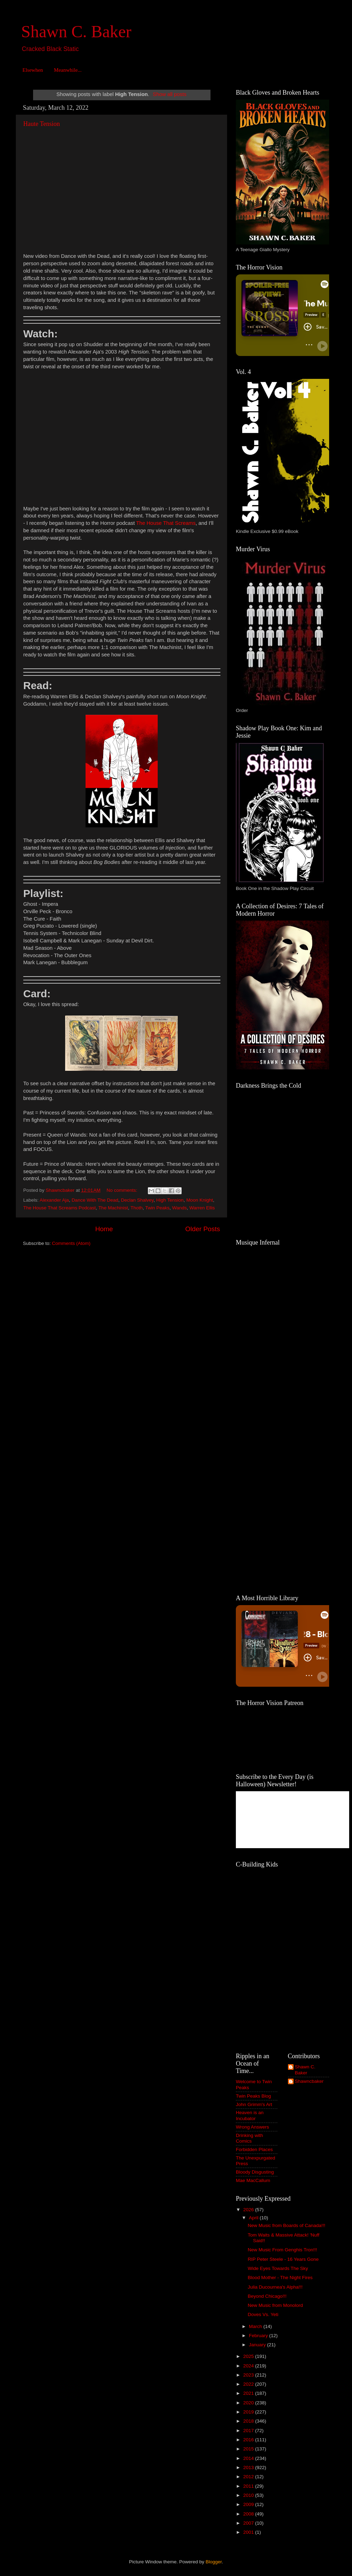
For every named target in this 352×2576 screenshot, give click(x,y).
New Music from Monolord (275, 2305)
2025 (249, 2356)
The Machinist (113, 1207)
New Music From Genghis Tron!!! (282, 2249)
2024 (249, 2365)
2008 (249, 2514)
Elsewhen (33, 70)
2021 (249, 2393)
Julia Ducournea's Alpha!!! (275, 2287)
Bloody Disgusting (255, 2172)
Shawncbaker (309, 2081)
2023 (249, 2375)
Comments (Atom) (71, 1243)
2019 (249, 2412)
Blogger (214, 2561)
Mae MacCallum (253, 2180)
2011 (249, 2486)
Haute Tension (41, 123)
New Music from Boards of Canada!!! (287, 2225)
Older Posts (202, 1229)
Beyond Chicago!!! (267, 2296)
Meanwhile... (68, 70)
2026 (249, 2209)
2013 (249, 2467)
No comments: (123, 1190)
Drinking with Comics (249, 2138)
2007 (249, 2523)
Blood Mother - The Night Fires (280, 2277)
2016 (249, 2439)
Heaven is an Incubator (250, 2115)
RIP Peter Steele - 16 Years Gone (283, 2259)
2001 (249, 2532)
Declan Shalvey (137, 1200)
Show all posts (170, 94)
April (254, 2217)
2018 (249, 2421)
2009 (249, 2504)
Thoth (137, 1207)
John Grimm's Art (254, 2104)
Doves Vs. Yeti (263, 2314)
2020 (249, 2402)
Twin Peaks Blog (253, 2096)
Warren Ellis (202, 1207)
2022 (249, 2384)
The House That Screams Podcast (59, 1207)
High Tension (170, 1200)
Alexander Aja (54, 1200)
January (258, 2344)
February (259, 2335)
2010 (249, 2495)
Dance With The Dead (94, 1200)
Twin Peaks (157, 1207)
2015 (249, 2448)
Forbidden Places (254, 2149)
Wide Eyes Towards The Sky (278, 2268)
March (256, 2326)
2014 (249, 2458)
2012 (249, 2476)
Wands (179, 1207)
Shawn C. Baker (76, 31)
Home (104, 1229)
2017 (249, 2430)
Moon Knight (199, 1200)
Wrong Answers (252, 2127)
